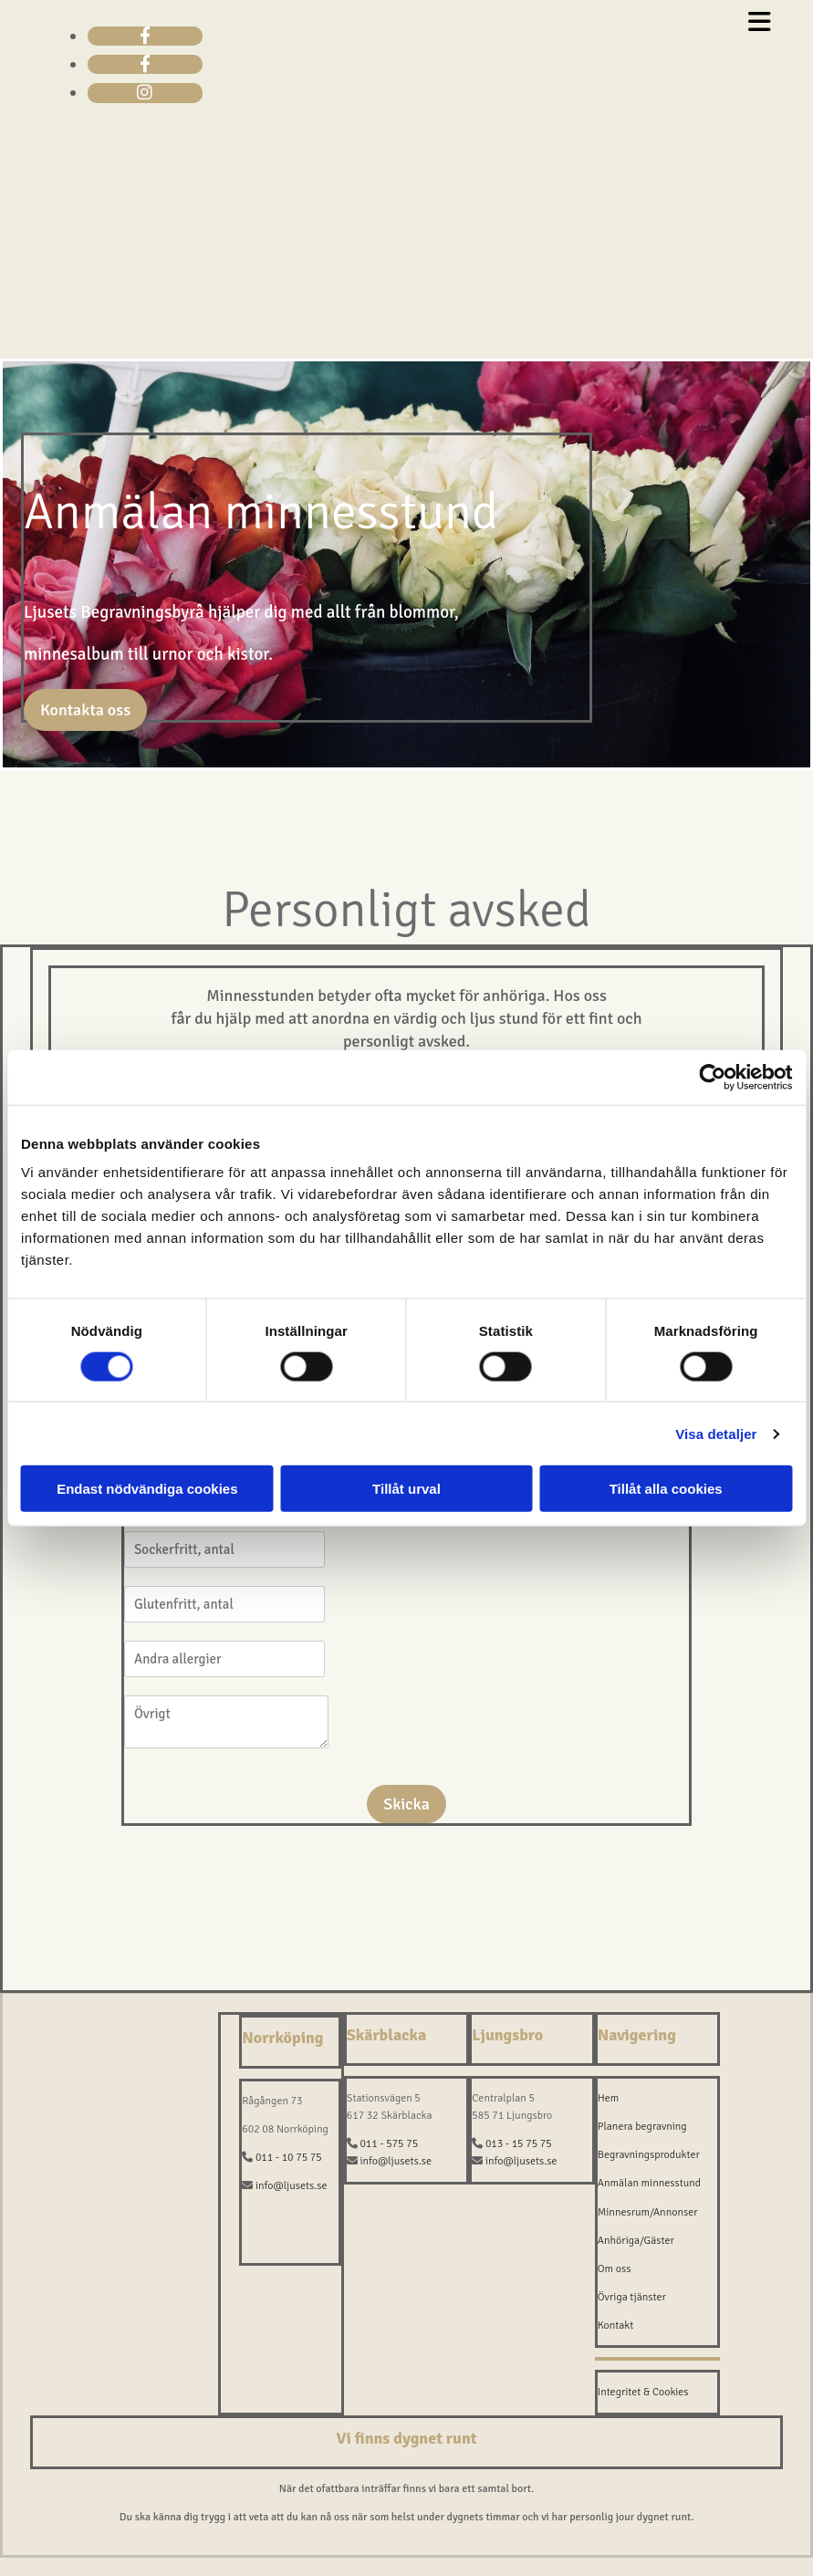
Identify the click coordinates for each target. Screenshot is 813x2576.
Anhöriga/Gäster (636, 2240)
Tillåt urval (406, 1489)
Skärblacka (386, 2035)
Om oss (614, 2269)
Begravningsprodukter (649, 2155)
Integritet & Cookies (643, 2392)
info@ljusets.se (291, 2186)
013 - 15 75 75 (518, 2144)
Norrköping (282, 2038)
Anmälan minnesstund (649, 2183)
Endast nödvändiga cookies (147, 1489)
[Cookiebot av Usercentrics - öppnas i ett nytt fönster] (712, 1076)
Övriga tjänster (632, 2297)
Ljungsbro (507, 2035)
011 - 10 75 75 (288, 2157)
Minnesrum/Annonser (648, 2212)
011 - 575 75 (389, 2144)
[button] (85, 710)
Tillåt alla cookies (666, 1489)
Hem (609, 2098)
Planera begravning (642, 2126)
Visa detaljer (715, 1433)
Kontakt (616, 2325)
